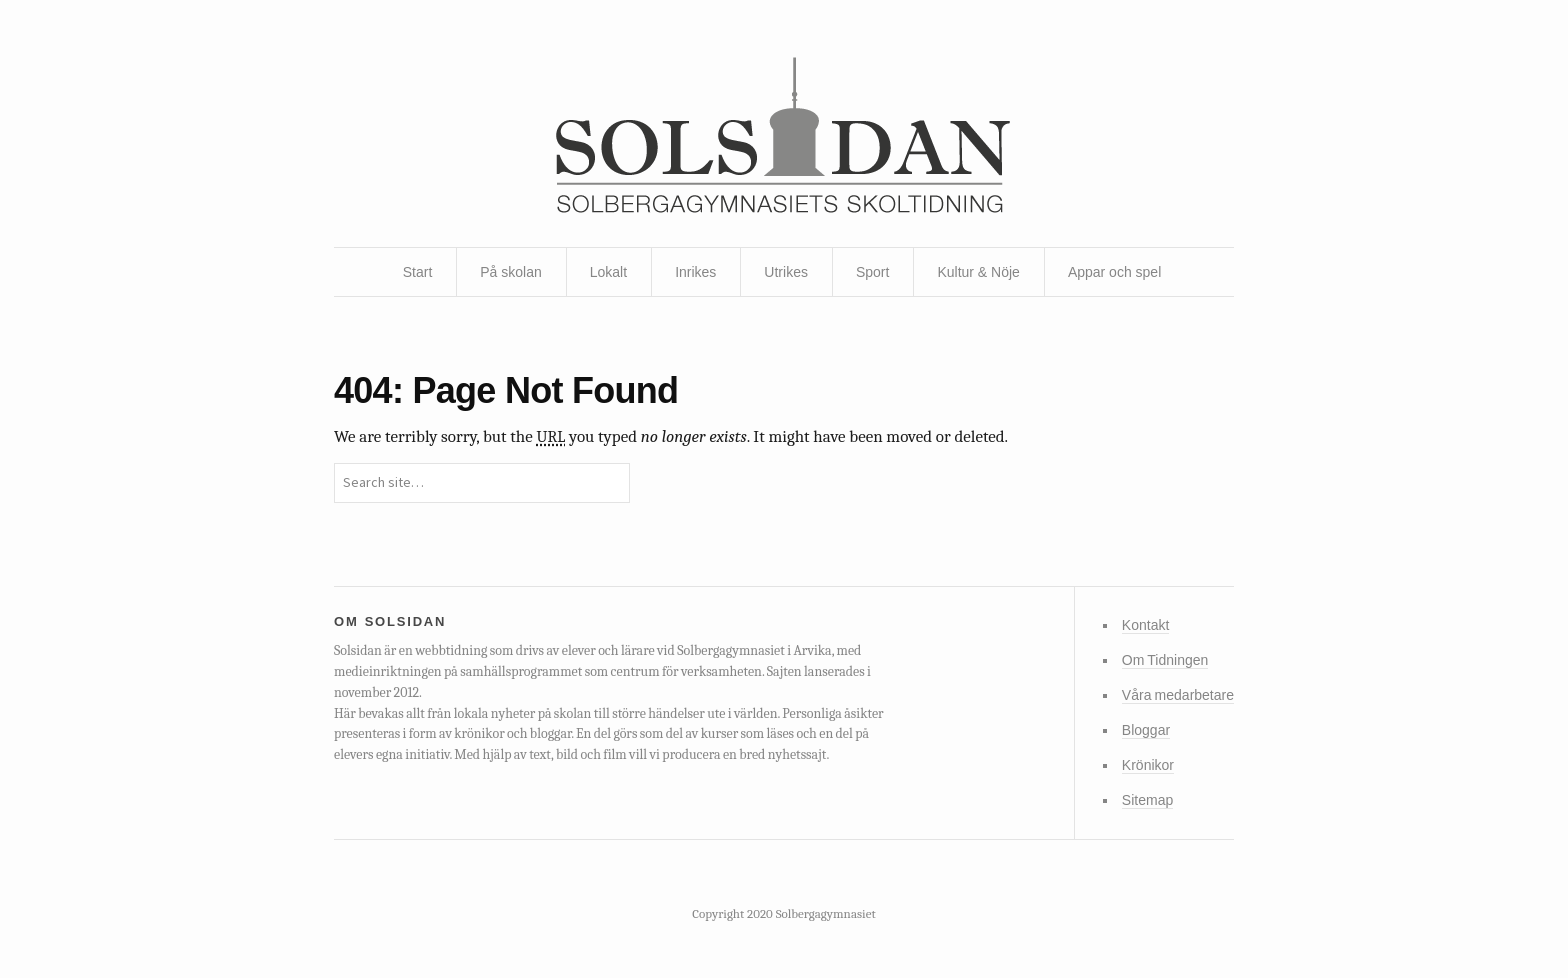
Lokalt (608, 272)
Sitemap (1147, 800)
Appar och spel (1114, 272)
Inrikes (695, 272)
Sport (872, 272)
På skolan (510, 272)
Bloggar (1146, 730)
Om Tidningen (1165, 660)
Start (418, 272)
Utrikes (786, 272)
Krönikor (1148, 765)
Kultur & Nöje (978, 272)
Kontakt (1145, 625)
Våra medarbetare (1178, 695)
